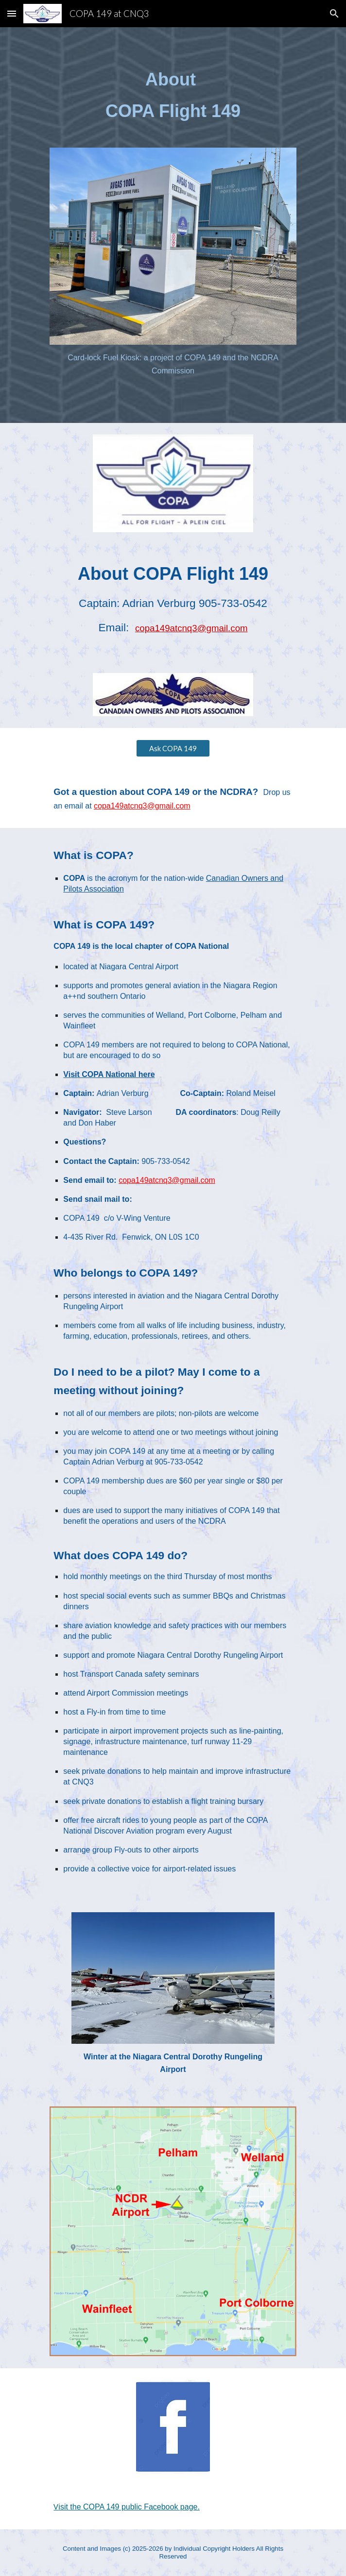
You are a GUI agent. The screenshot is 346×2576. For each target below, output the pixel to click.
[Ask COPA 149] (173, 748)
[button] (11, 13)
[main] (173, 95)
